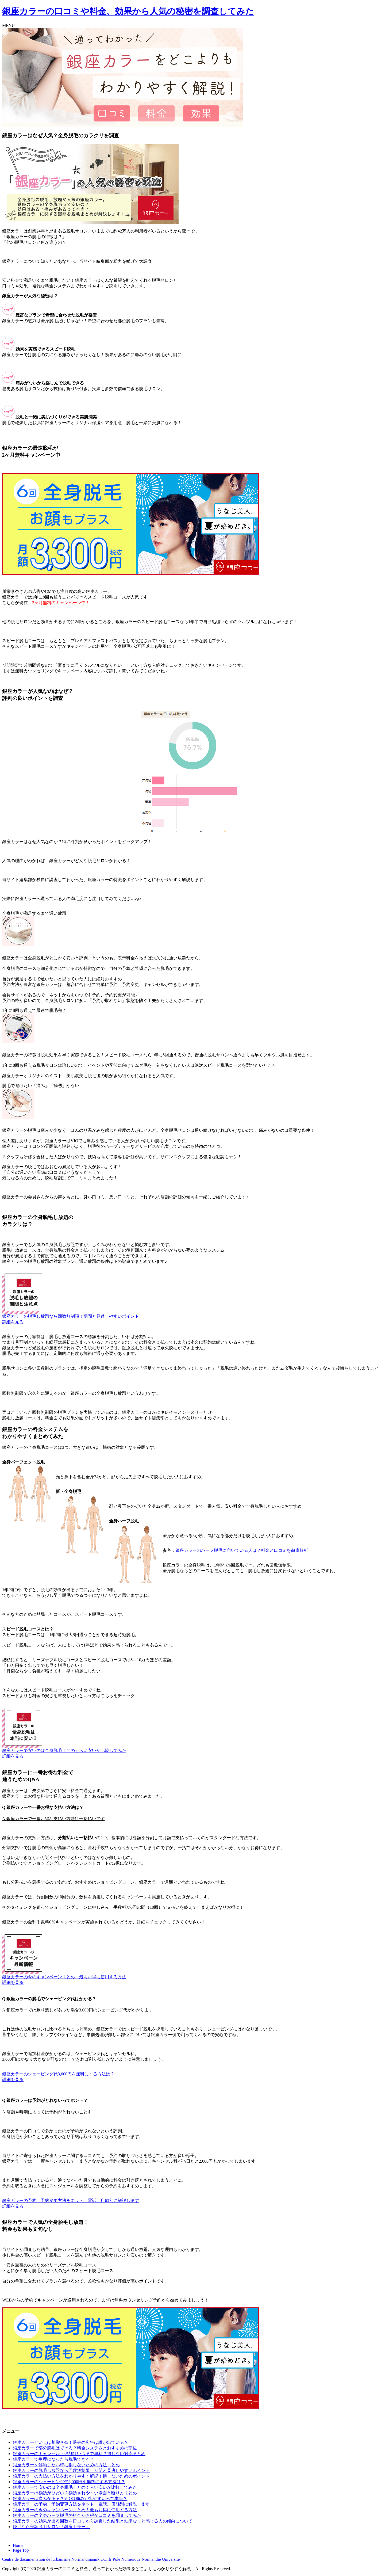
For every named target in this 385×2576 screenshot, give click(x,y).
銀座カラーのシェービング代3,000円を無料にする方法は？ (58, 2074)
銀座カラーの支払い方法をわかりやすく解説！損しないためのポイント (81, 2476)
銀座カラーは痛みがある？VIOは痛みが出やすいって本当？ (70, 2498)
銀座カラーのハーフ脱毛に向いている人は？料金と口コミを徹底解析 (241, 1550)
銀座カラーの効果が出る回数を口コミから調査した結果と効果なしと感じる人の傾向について (102, 2521)
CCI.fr (106, 2559)
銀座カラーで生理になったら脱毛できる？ (53, 2459)
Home (18, 2545)
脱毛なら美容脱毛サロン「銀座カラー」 (51, 2526)
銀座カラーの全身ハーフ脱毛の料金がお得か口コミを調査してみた (77, 2515)
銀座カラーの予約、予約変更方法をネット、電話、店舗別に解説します (70, 2200)
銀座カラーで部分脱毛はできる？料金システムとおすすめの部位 (75, 2448)
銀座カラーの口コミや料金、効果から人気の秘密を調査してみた (128, 11)
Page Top (21, 2550)
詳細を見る (13, 1322)
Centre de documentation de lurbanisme (36, 2559)
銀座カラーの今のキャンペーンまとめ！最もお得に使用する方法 (64, 1977)
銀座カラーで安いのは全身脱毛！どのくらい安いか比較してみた (64, 1750)
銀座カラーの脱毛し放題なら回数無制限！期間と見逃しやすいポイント (70, 1316)
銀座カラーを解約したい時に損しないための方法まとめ (66, 2465)
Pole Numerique (126, 2559)
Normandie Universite (161, 2559)
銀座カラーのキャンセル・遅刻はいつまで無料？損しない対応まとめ (79, 2453)
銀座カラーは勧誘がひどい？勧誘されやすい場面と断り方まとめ (75, 2493)
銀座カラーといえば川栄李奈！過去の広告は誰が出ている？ (70, 2442)
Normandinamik (85, 2559)
